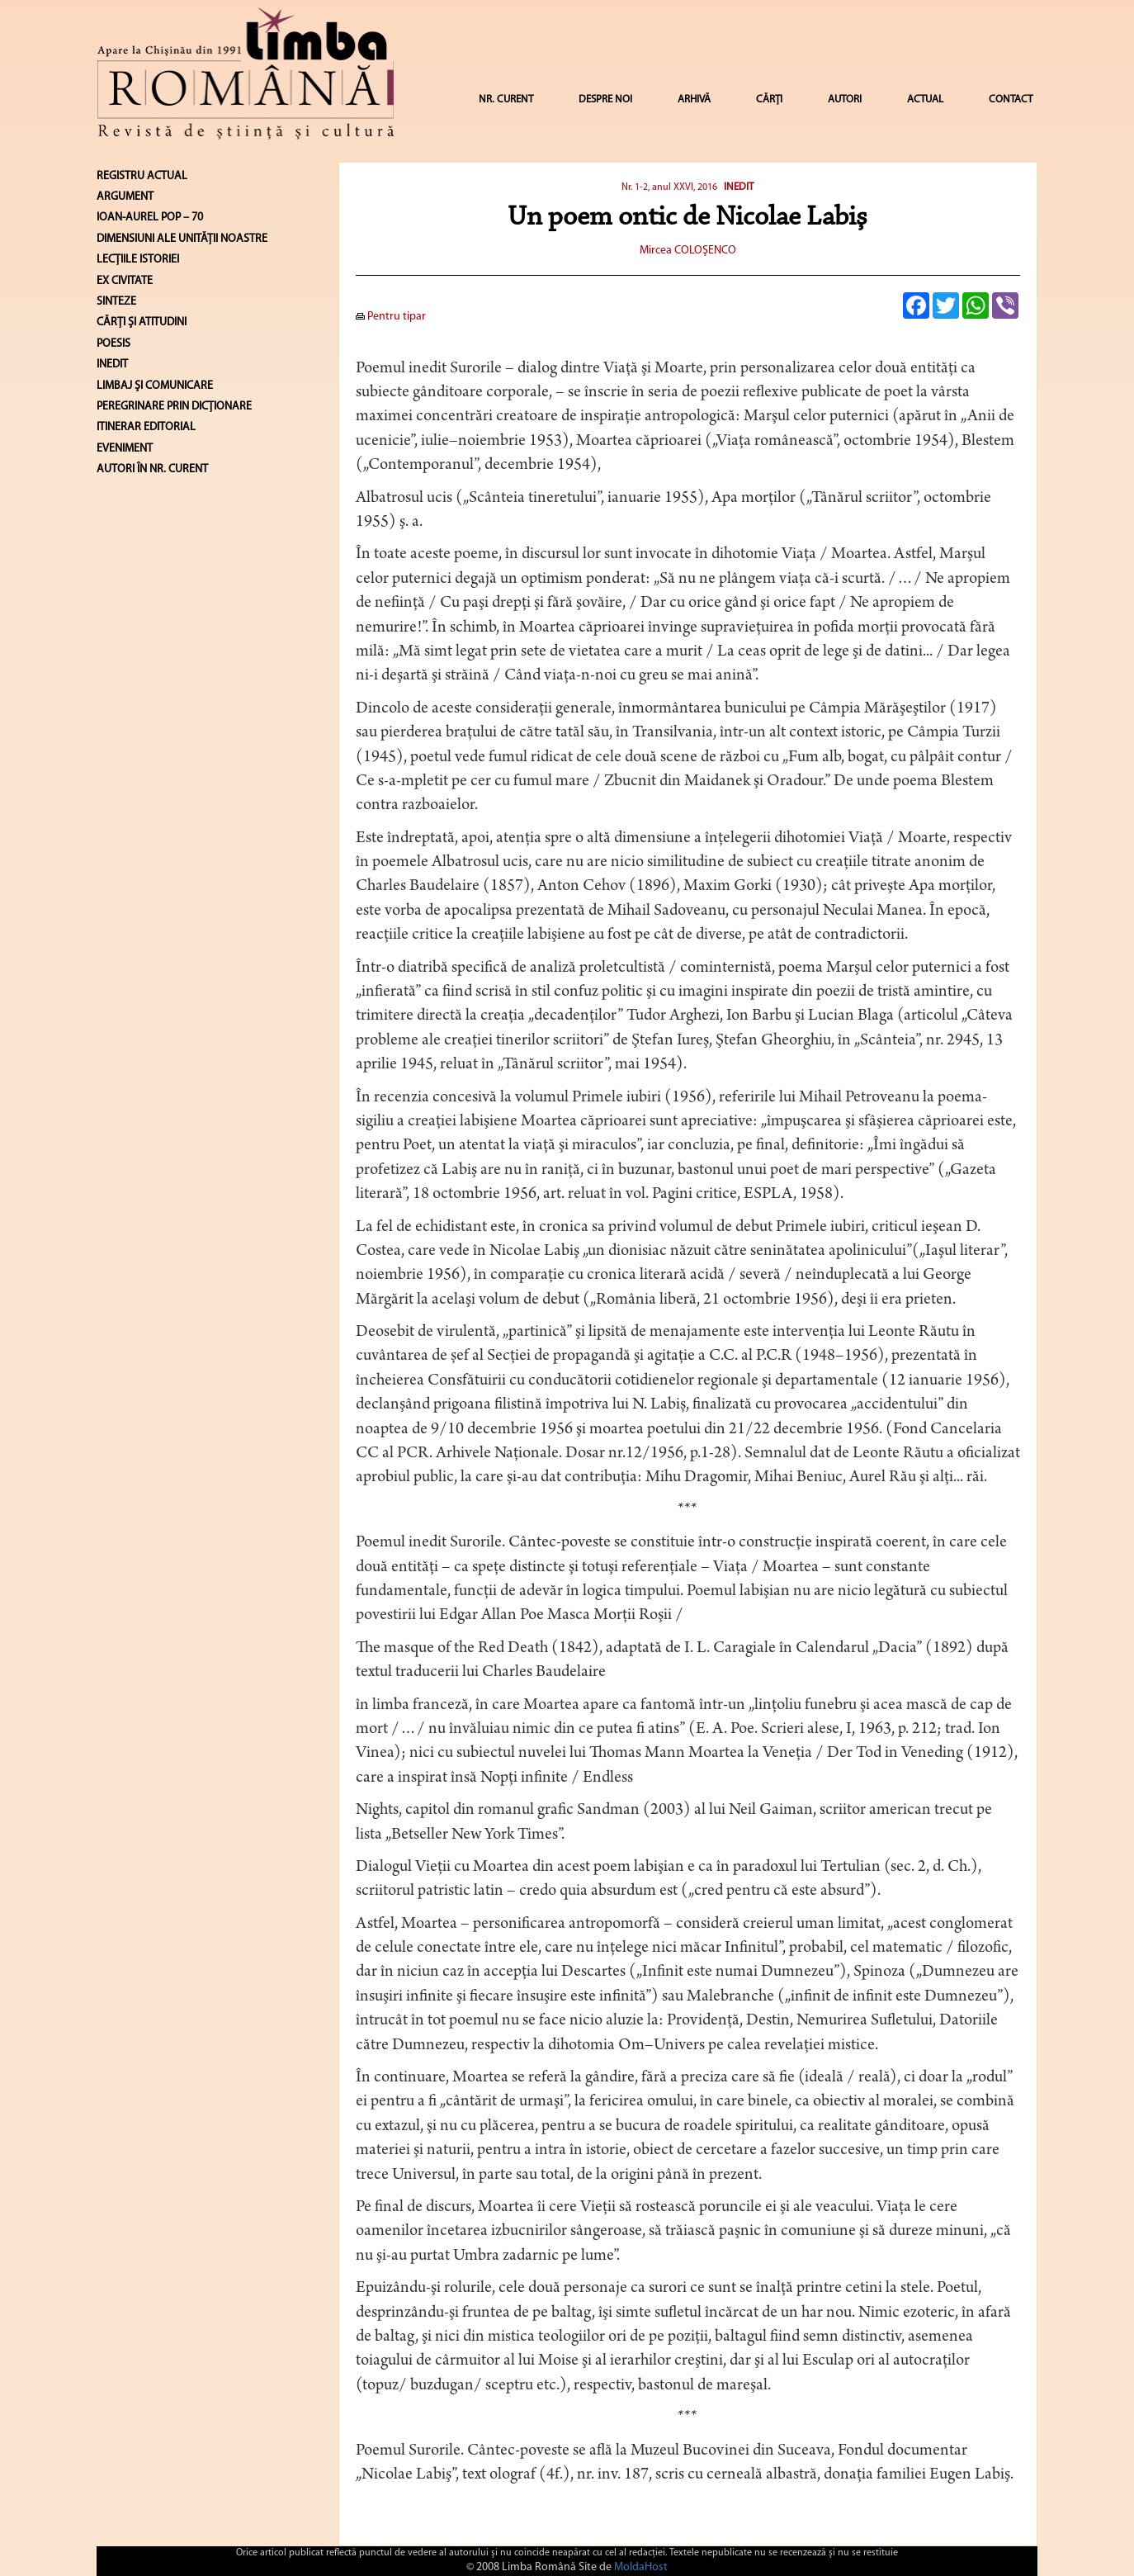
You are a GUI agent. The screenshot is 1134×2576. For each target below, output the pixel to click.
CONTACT (1010, 99)
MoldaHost (641, 2567)
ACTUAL (925, 99)
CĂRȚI (769, 99)
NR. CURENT (506, 99)
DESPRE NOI (605, 99)
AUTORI (845, 99)
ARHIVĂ (694, 99)
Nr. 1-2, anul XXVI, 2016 (669, 187)
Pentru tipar (391, 316)
